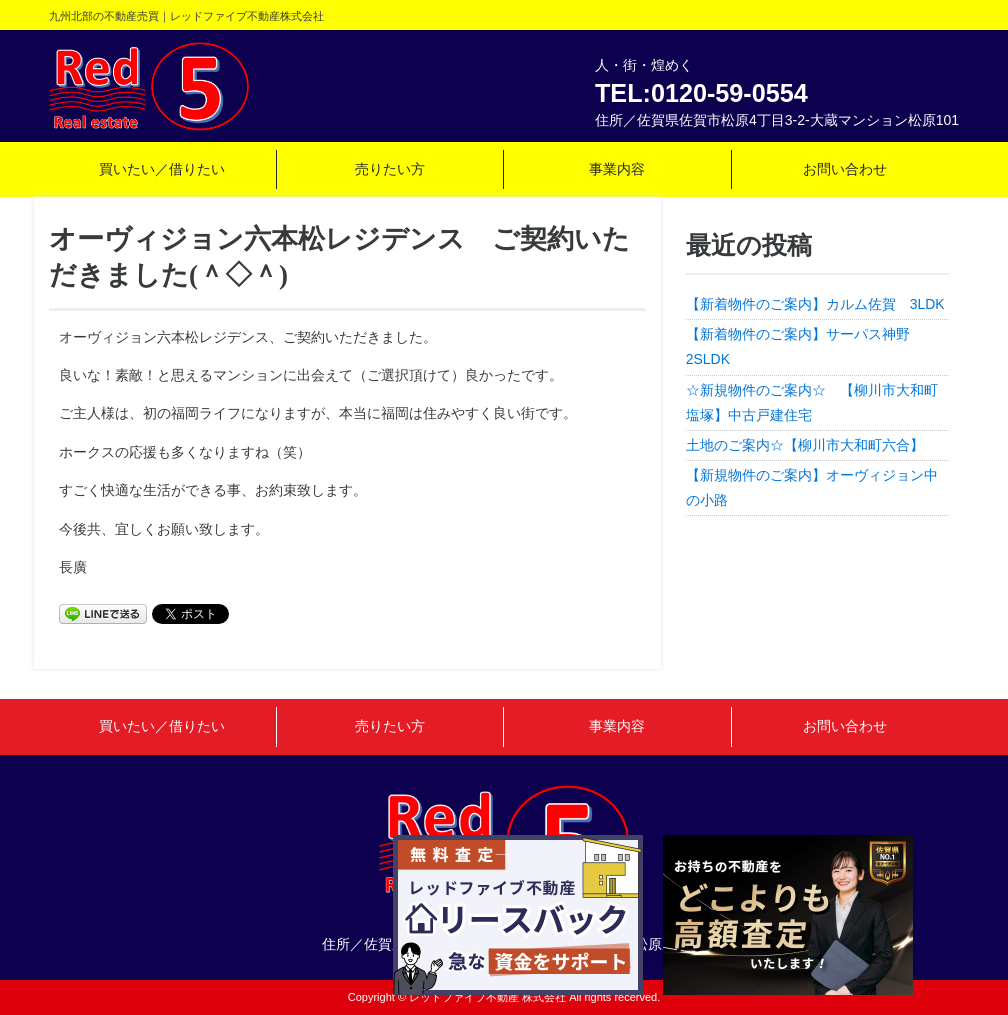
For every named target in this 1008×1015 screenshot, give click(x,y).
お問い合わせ (845, 169)
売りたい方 (390, 169)
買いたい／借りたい (162, 169)
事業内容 (617, 169)
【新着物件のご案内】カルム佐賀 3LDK (815, 304)
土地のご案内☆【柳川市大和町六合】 (805, 445)
